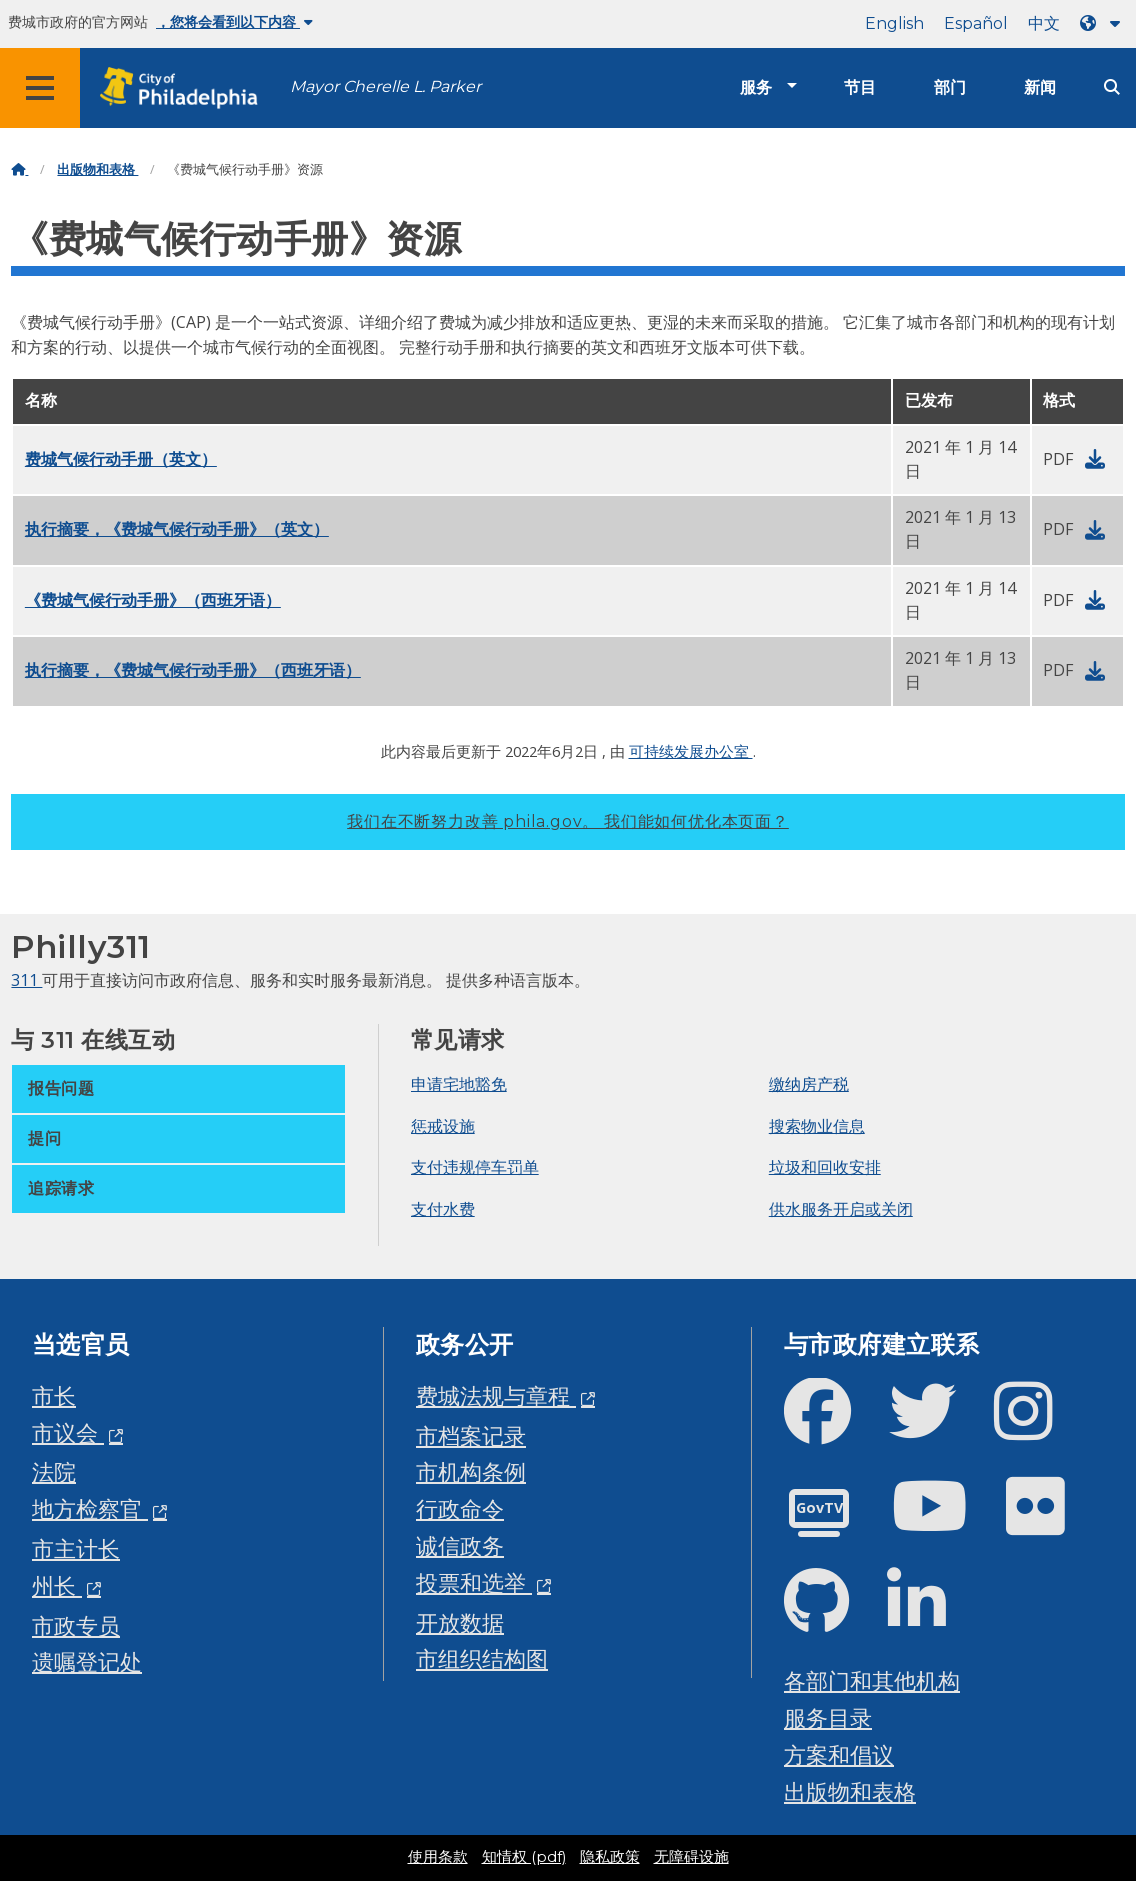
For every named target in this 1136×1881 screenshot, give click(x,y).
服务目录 (828, 1717)
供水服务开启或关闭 (841, 1209)
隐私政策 (610, 1857)
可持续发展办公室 (691, 751)
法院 (54, 1471)
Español (976, 23)
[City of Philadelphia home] (185, 88)
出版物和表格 (97, 169)
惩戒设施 (443, 1126)
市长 (54, 1395)
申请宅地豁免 (459, 1084)
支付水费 (443, 1209)
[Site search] (1112, 87)
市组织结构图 (482, 1658)
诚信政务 (460, 1545)
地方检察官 (90, 1508)
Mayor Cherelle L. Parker (385, 86)
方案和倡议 (839, 1754)
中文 (1044, 23)
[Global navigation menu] (40, 88)
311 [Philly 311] (26, 980)
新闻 (1040, 87)
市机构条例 (471, 1471)
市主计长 (76, 1548)
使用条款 (438, 1857)
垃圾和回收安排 (825, 1167)
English (894, 23)
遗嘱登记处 (87, 1661)
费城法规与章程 (496, 1395)
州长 (57, 1585)
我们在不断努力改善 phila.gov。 (568, 821)
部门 (950, 87)
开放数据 (460, 1622)
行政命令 (460, 1508)
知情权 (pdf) (524, 1857)
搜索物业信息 (817, 1126)
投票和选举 (474, 1582)
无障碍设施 (691, 1857)
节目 (860, 87)
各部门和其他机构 (872, 1680)
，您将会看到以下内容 (234, 22)
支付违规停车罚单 (475, 1167)
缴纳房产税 (809, 1084)
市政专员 (76, 1625)
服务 (756, 87)
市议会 (68, 1432)
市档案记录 (471, 1435)
